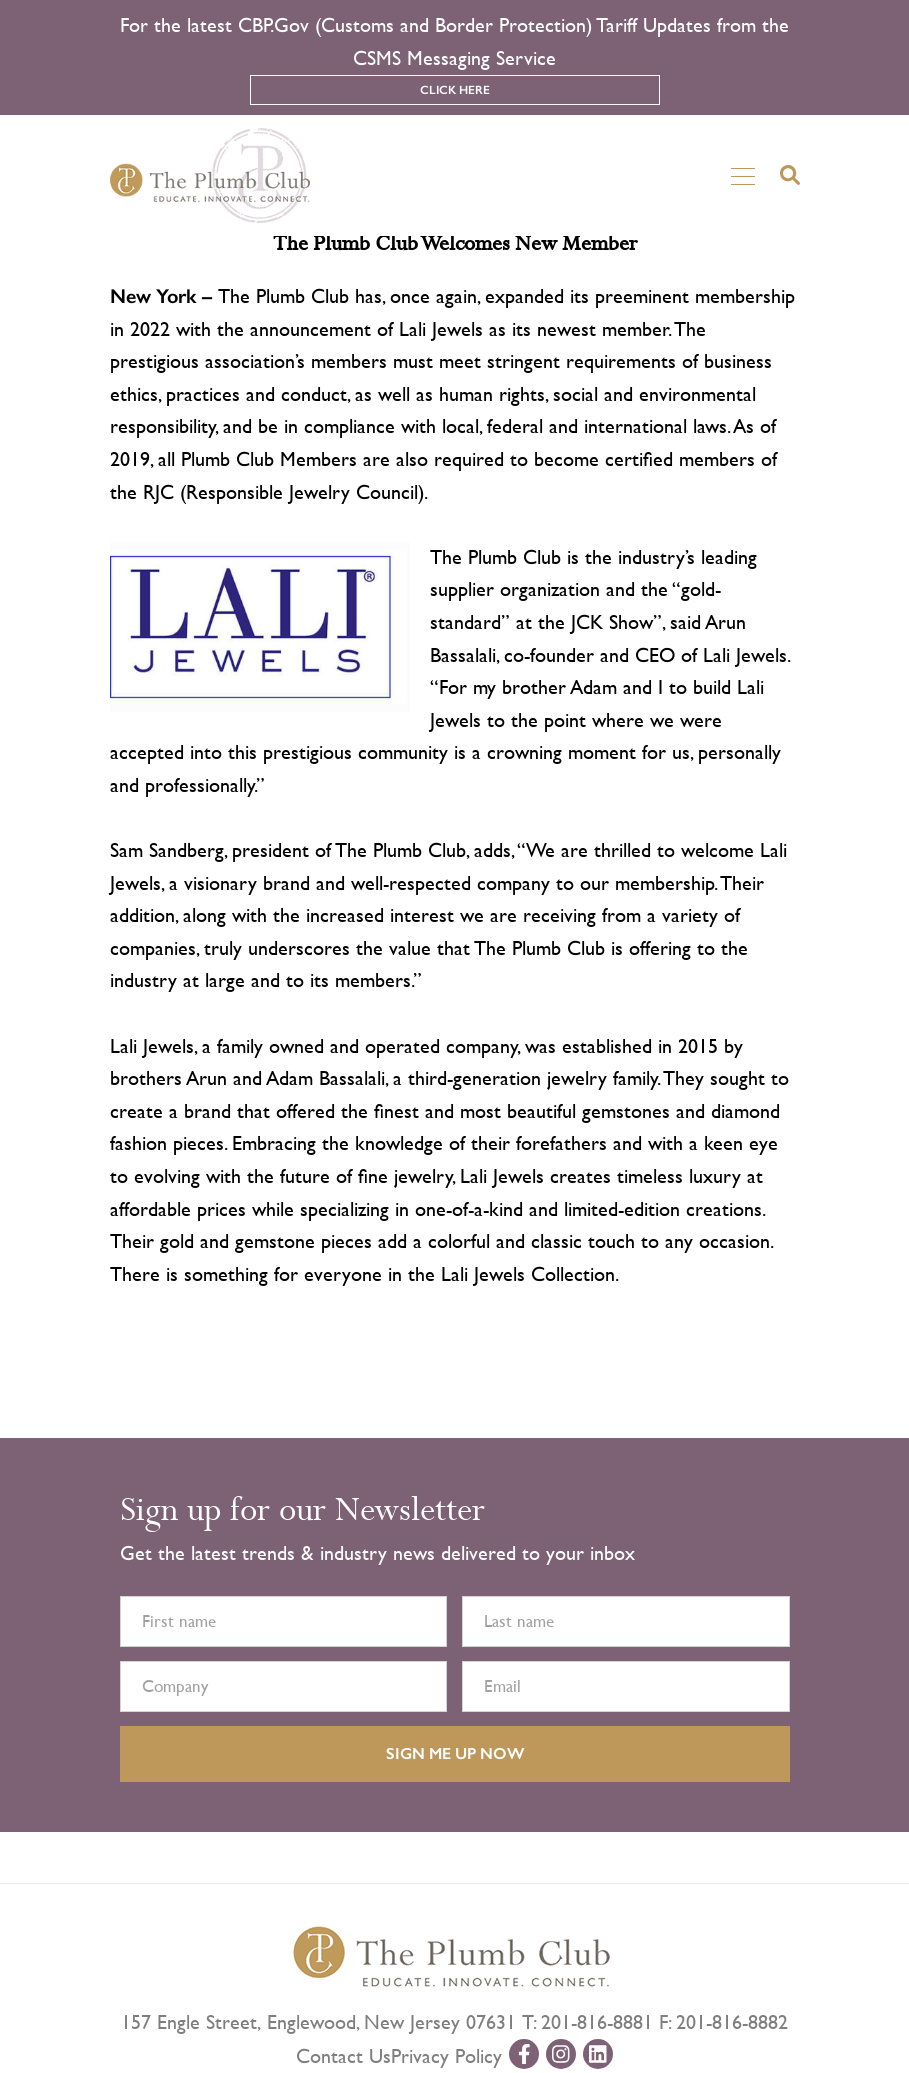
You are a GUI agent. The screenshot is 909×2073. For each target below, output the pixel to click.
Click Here (455, 90)
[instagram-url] (561, 2054)
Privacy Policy (446, 2056)
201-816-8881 (597, 2022)
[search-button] (790, 175)
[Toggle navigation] (743, 175)
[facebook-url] (524, 2054)
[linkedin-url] (598, 2054)
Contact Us (343, 2056)
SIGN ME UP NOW (455, 1753)
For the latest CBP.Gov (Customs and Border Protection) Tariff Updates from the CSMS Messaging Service (454, 42)
